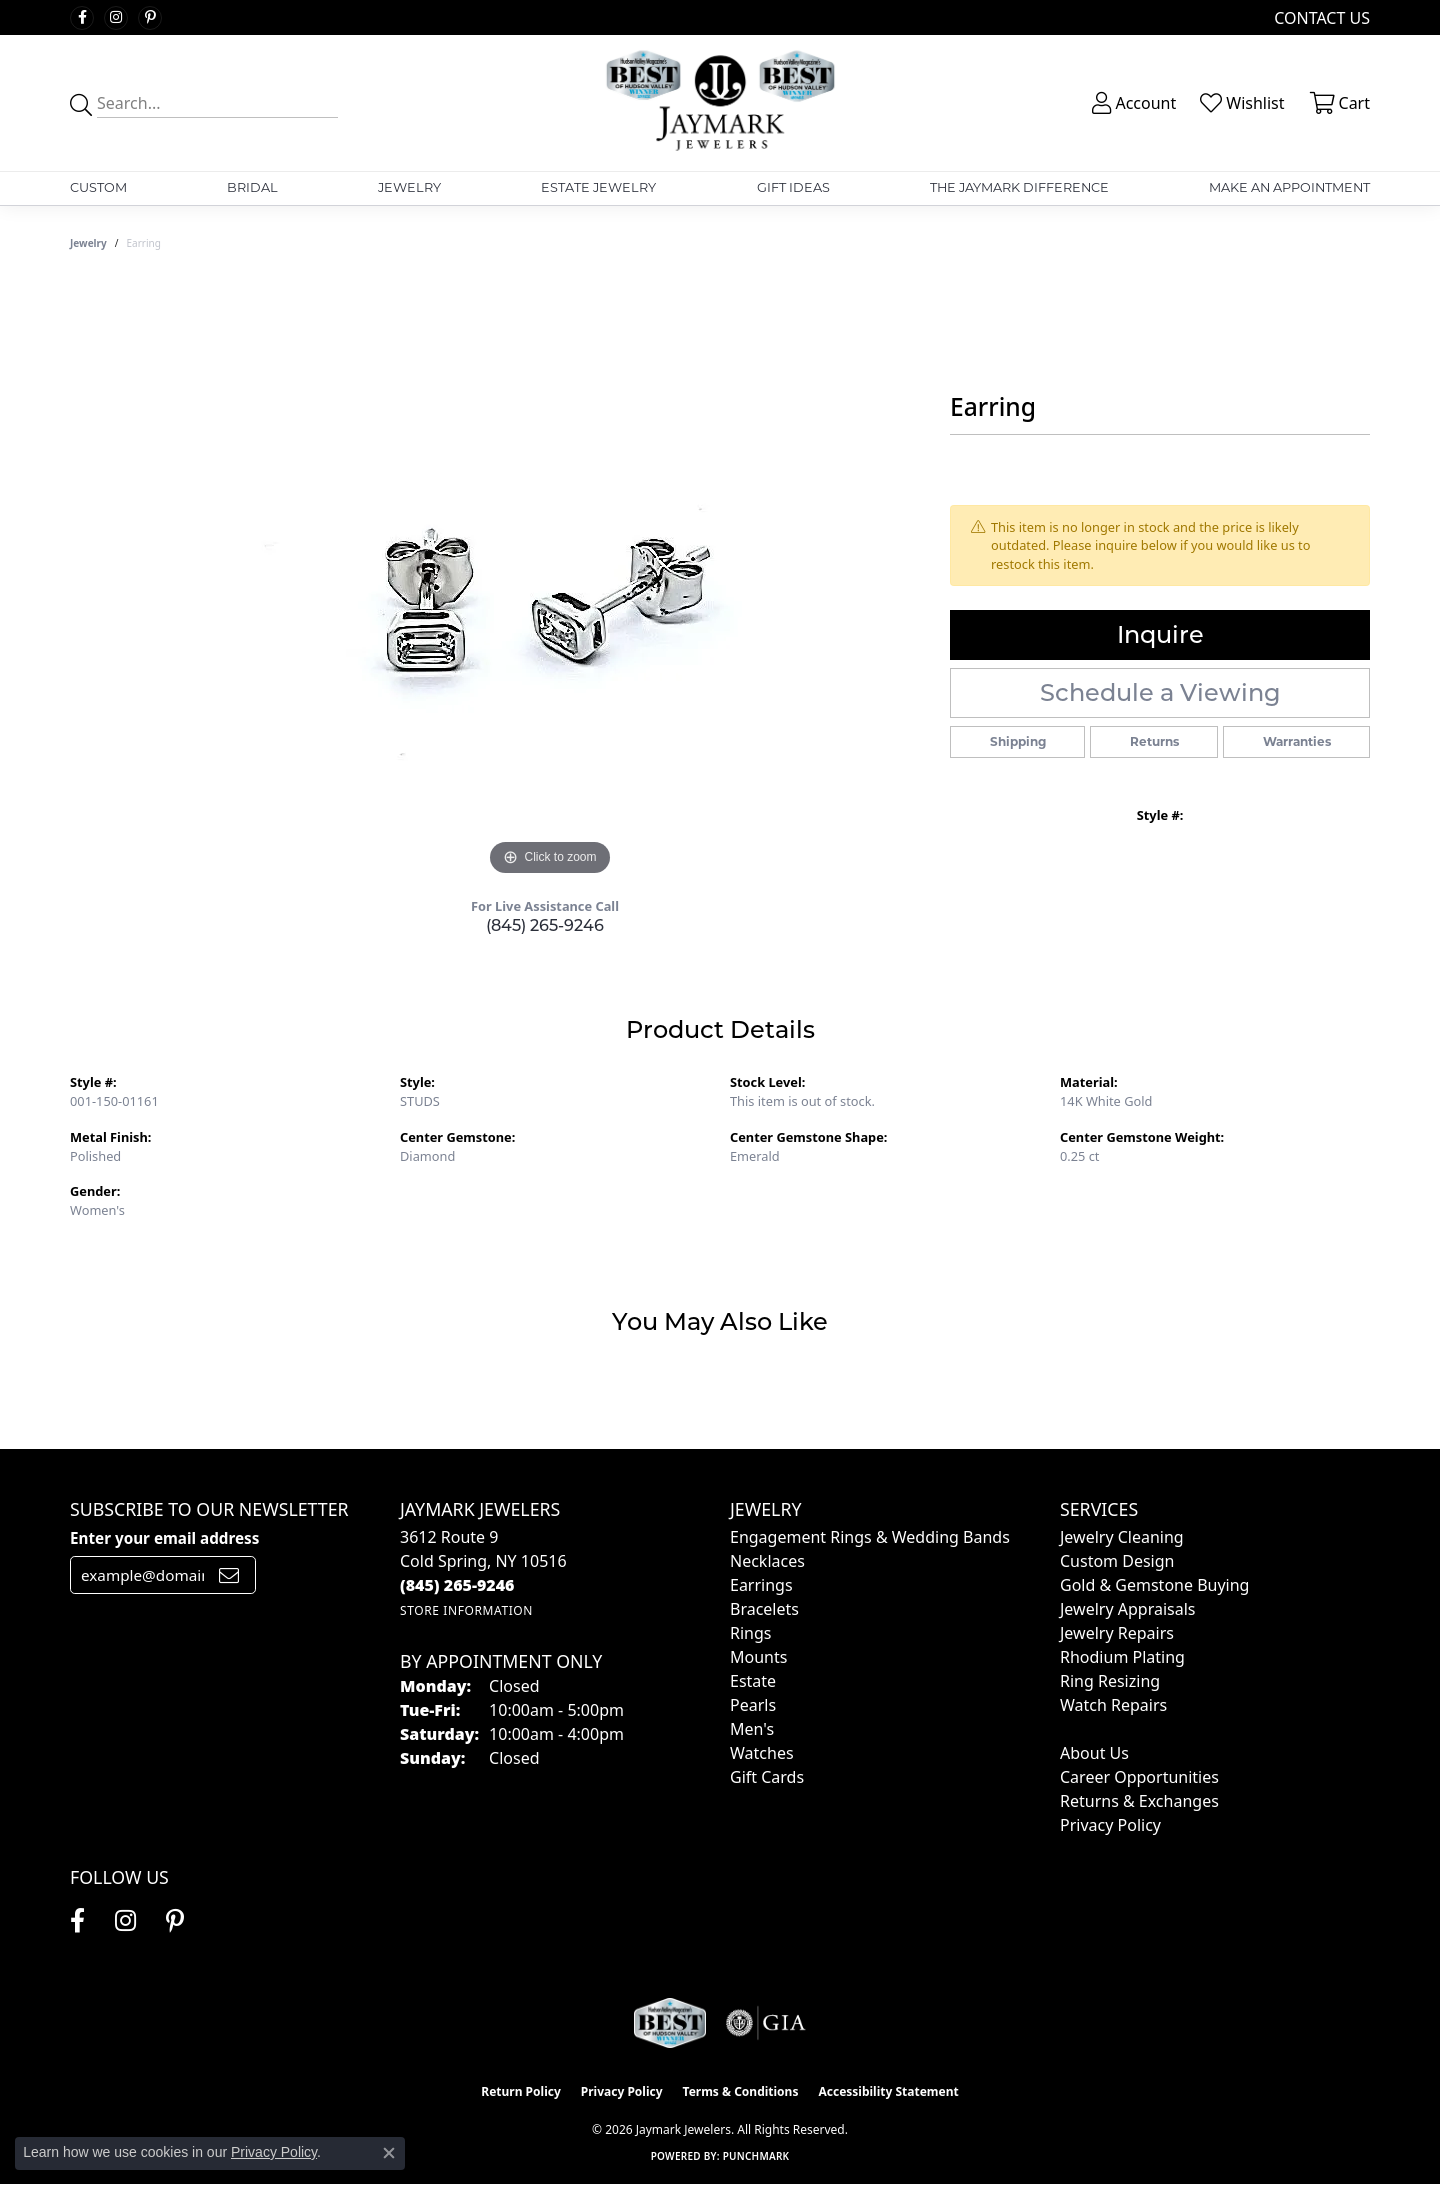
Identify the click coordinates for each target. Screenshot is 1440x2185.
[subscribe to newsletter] (229, 1575)
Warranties (1297, 741)
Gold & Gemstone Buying (1154, 1585)
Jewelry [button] (409, 187)
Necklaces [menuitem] (767, 1561)
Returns (1154, 741)
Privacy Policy (1110, 1825)
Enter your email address (164, 1538)
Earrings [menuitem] (761, 1585)
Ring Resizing (1110, 1681)
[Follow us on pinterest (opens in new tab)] (150, 18)
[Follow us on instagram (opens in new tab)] (116, 18)
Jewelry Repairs (1117, 1633)
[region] (550, 581)
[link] (1320, 17)
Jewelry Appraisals (1127, 1609)
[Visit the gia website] (766, 2023)
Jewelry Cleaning (1122, 1537)
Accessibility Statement (888, 2091)
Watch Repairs (1113, 1705)
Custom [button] (98, 187)
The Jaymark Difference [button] (1019, 187)
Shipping (1018, 741)
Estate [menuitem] (753, 1681)
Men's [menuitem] (752, 1729)
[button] (1132, 103)
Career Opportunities (1139, 1777)
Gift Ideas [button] (793, 187)
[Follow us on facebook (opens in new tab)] (82, 18)
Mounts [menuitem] (758, 1657)
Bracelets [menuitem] (764, 1609)
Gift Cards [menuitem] (767, 1777)
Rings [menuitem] (750, 1633)
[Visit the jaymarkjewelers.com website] (670, 2023)
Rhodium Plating (1122, 1657)
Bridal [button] (252, 187)
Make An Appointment (1289, 187)
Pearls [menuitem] (753, 1705)
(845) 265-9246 (545, 925)
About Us (1094, 1753)
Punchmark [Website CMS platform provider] (756, 2156)
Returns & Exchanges (1139, 1801)
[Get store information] (466, 1610)
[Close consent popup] (389, 2153)
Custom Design (1117, 1561)
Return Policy (521, 2091)
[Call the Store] (457, 1585)
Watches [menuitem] (762, 1753)
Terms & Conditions (741, 2091)
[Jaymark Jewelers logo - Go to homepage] (720, 103)
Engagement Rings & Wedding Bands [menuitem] (870, 1537)
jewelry (88, 243)
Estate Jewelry (598, 187)
